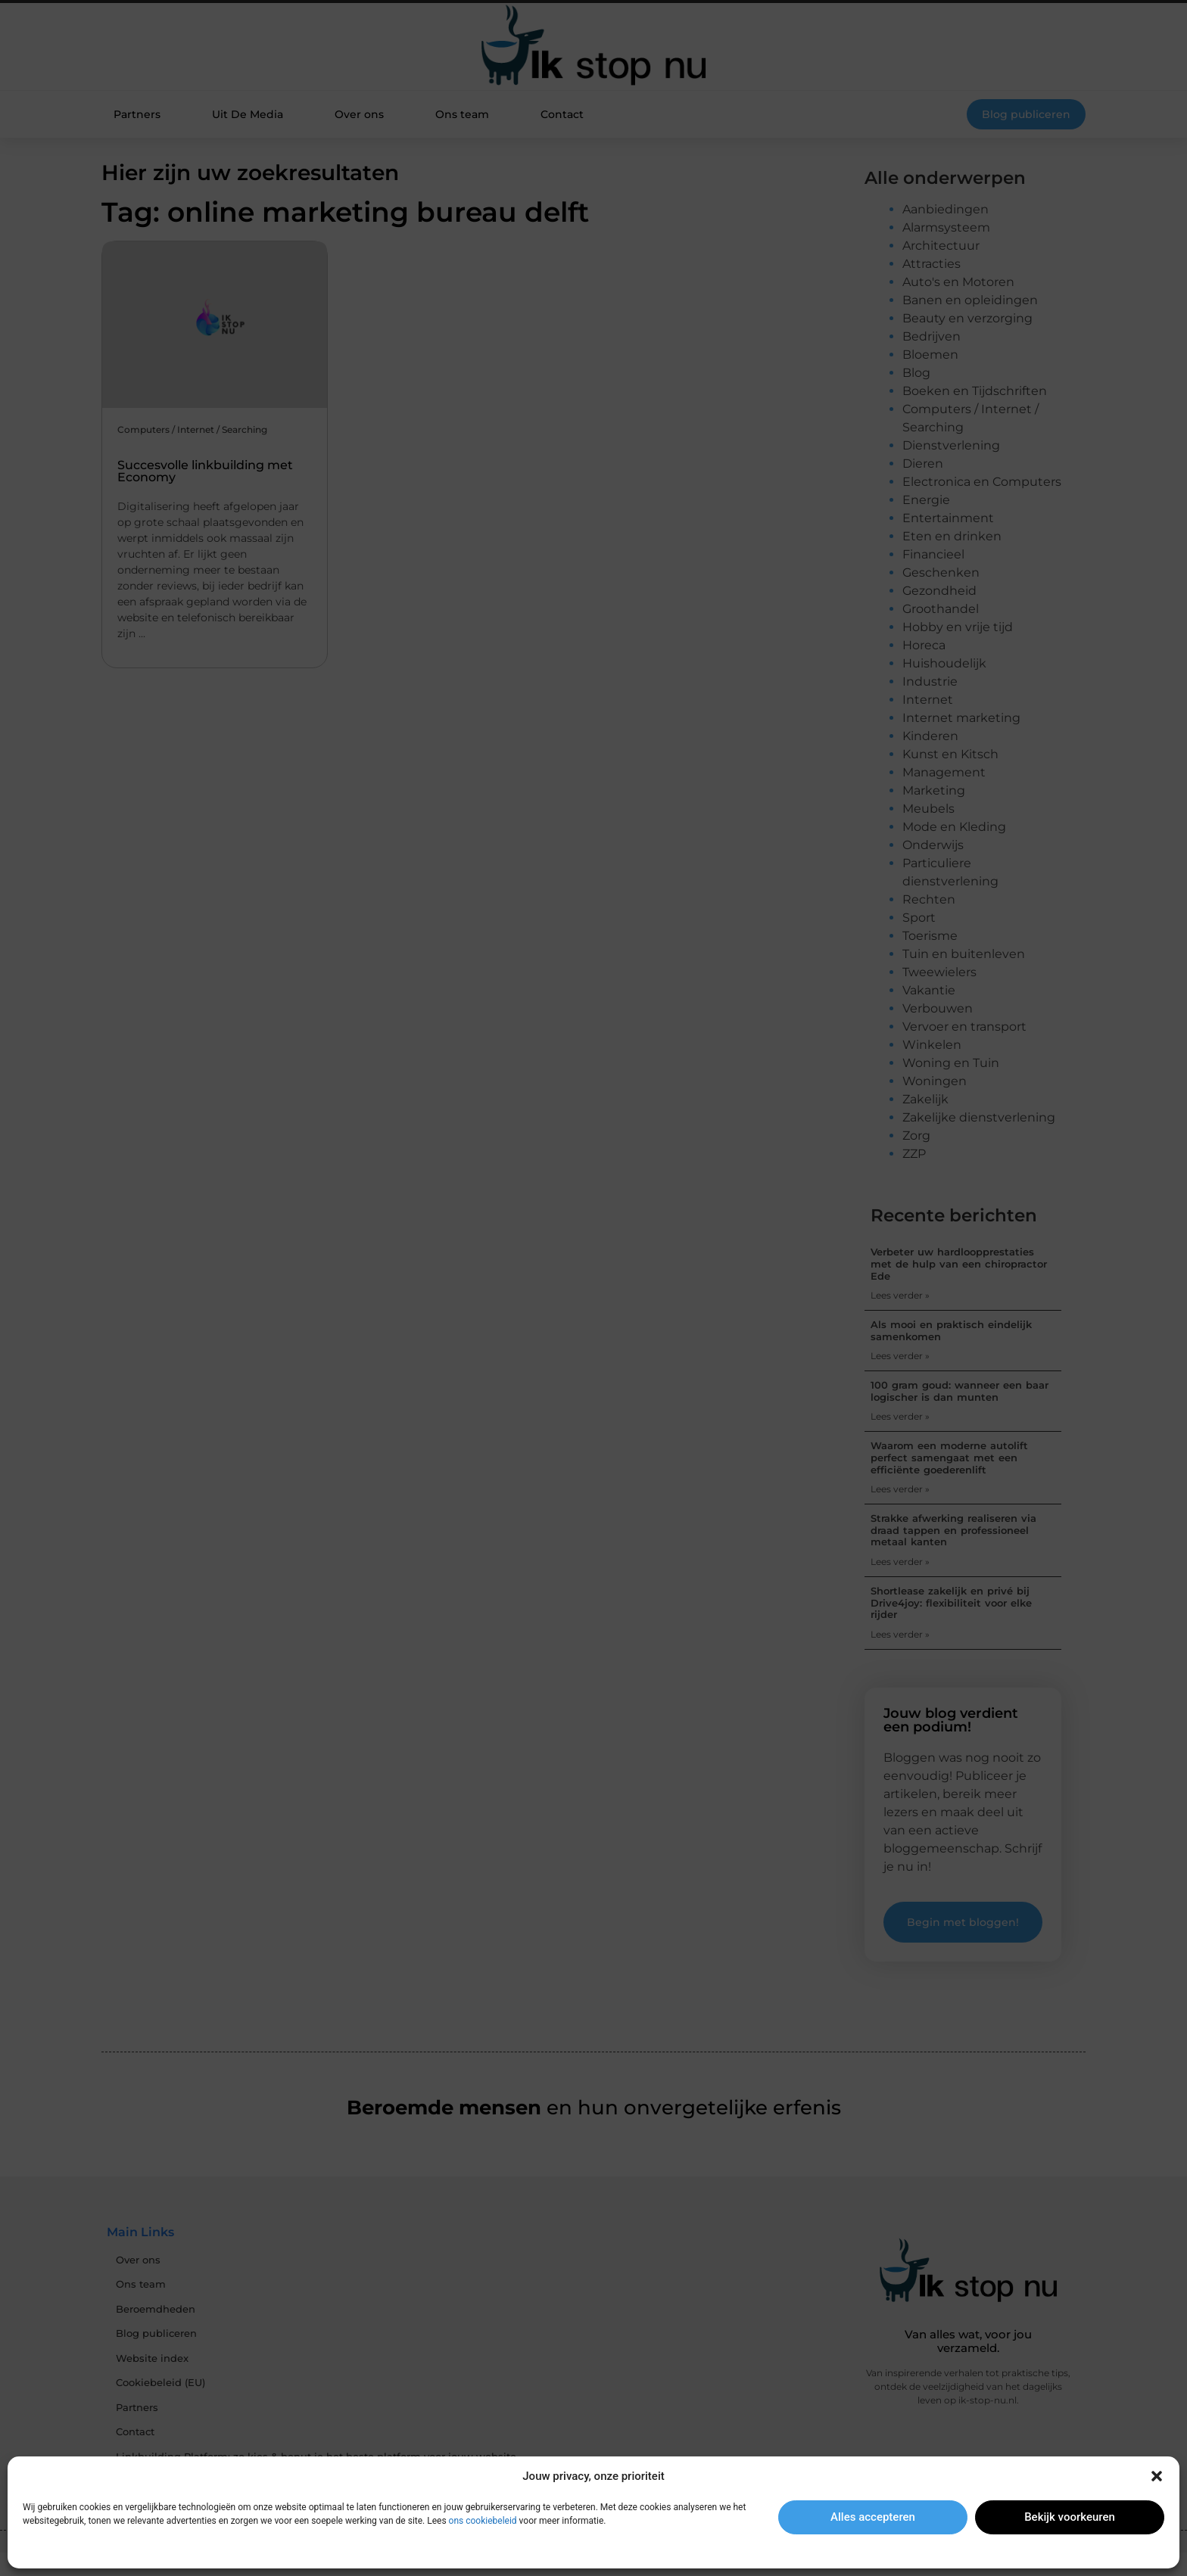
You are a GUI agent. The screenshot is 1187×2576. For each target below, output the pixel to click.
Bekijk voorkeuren (1069, 2517)
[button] (1156, 2476)
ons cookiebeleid (483, 2520)
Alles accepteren (872, 2517)
